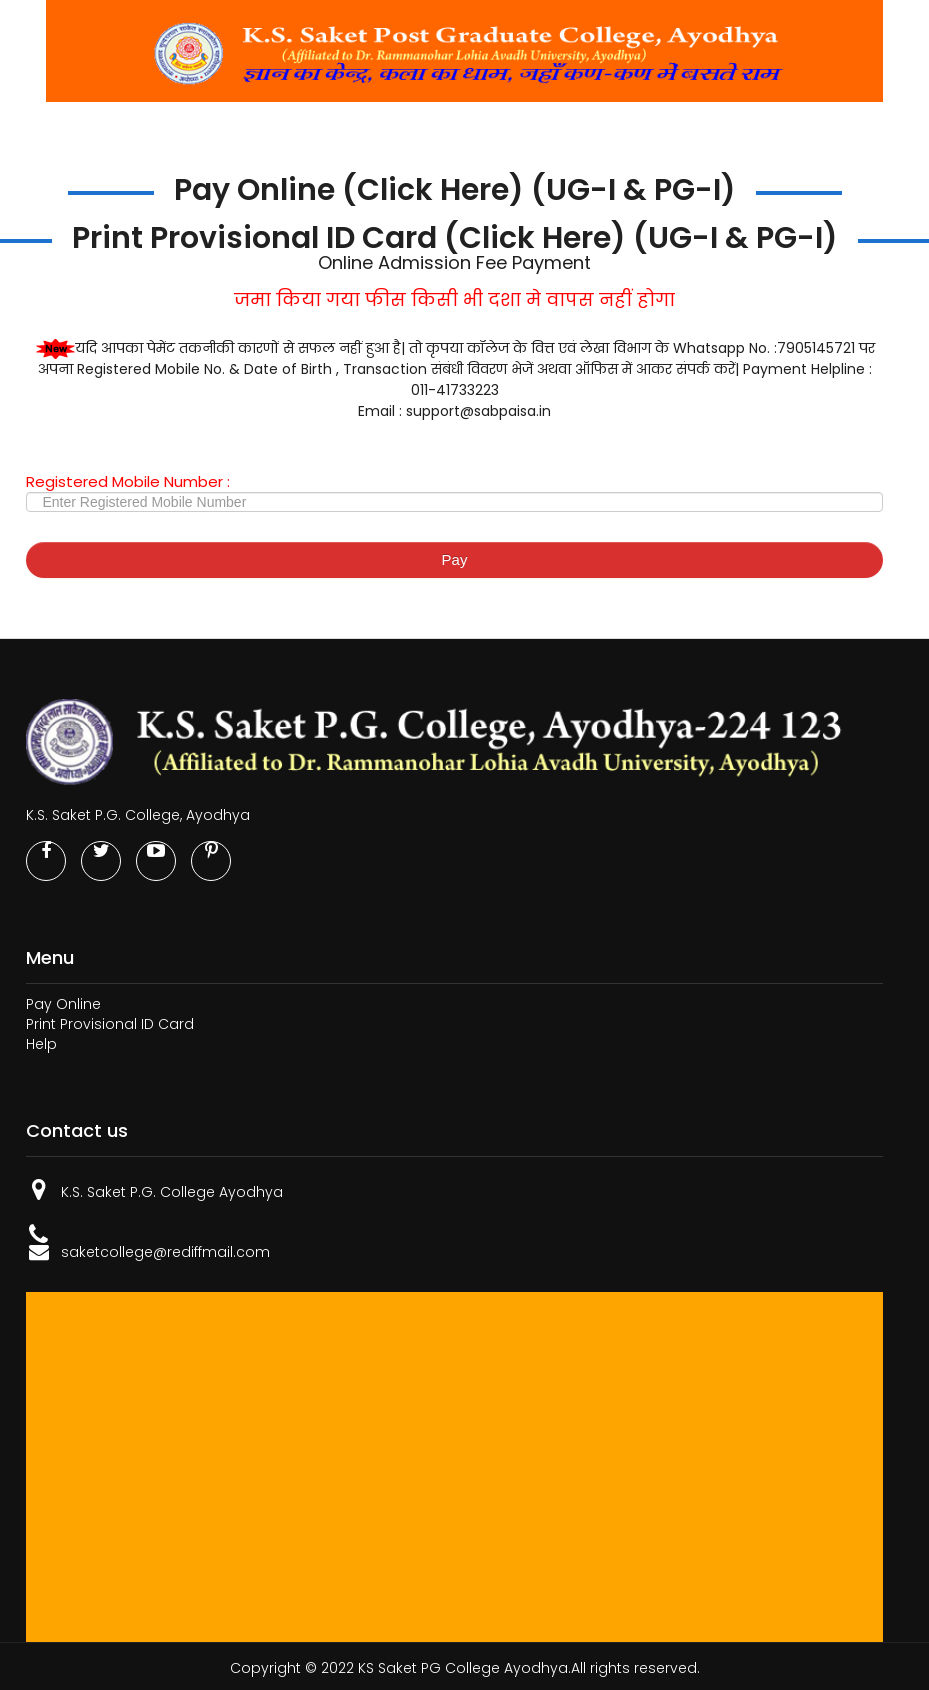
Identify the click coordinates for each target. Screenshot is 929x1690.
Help (41, 1044)
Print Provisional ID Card (110, 1024)
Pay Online (63, 1004)
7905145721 (816, 348)
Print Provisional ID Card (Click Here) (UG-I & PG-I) (455, 238)
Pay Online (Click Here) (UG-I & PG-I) (455, 190)
